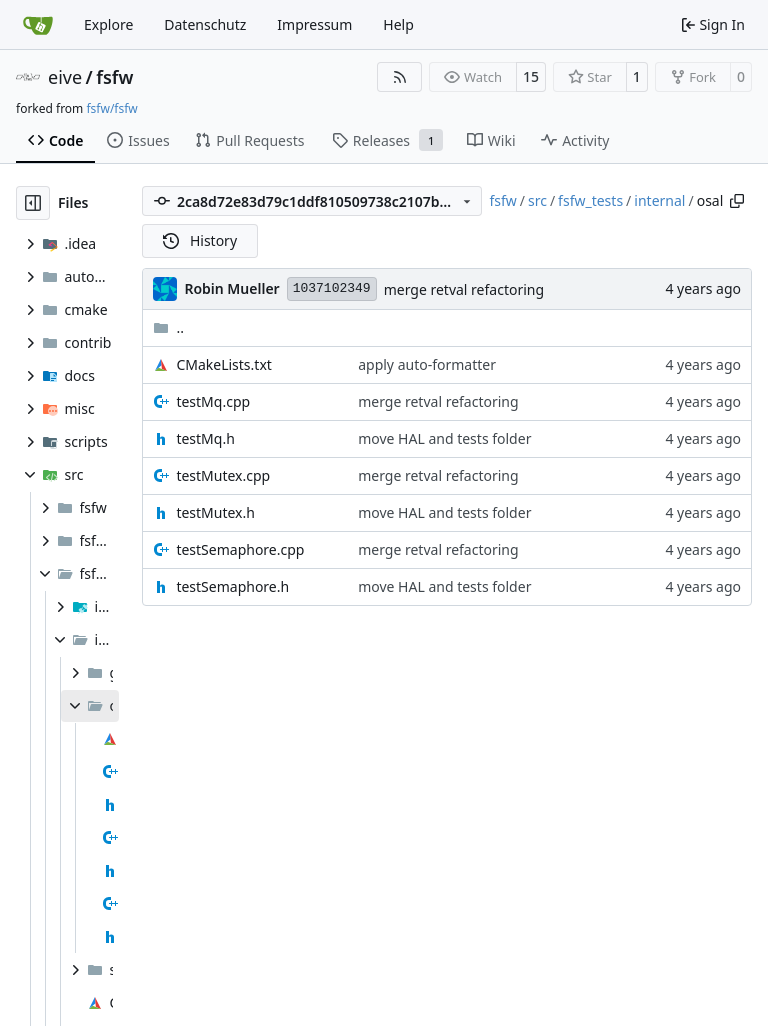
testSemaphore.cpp (240, 549)
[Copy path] (737, 201)
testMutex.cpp (223, 475)
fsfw (114, 77)
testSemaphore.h (232, 586)
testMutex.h (215, 512)
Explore (108, 24)
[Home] (38, 25)
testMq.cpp (213, 401)
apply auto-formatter (427, 364)
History (200, 240)
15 (531, 76)
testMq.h (205, 438)
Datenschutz (205, 24)
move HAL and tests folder (444, 438)
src (537, 200)
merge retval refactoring (464, 289)
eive (65, 77)
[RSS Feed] (400, 77)
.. (168, 327)
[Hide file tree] (33, 203)
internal (659, 200)
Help (398, 24)
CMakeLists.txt (223, 364)
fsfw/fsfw (111, 108)
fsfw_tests (590, 200)
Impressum (314, 24)
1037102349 (332, 288)
